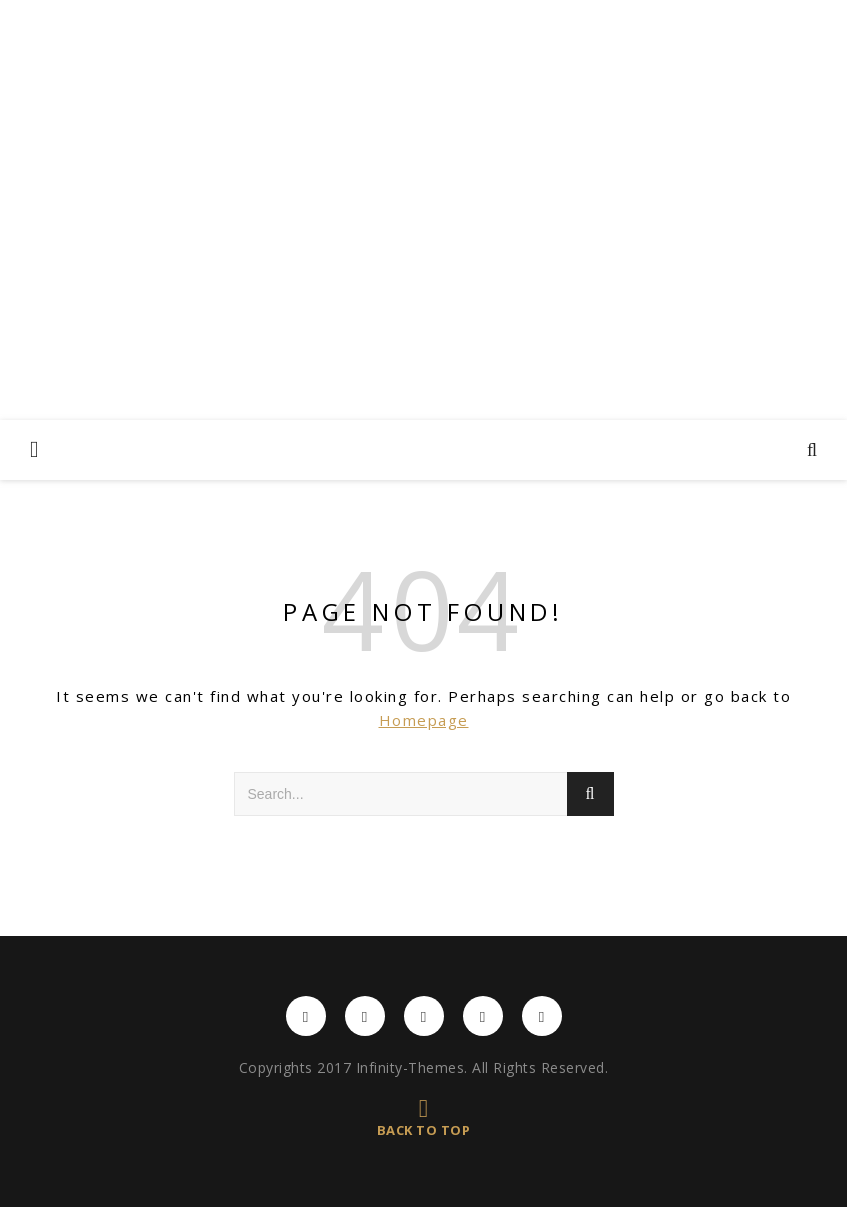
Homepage (424, 720)
